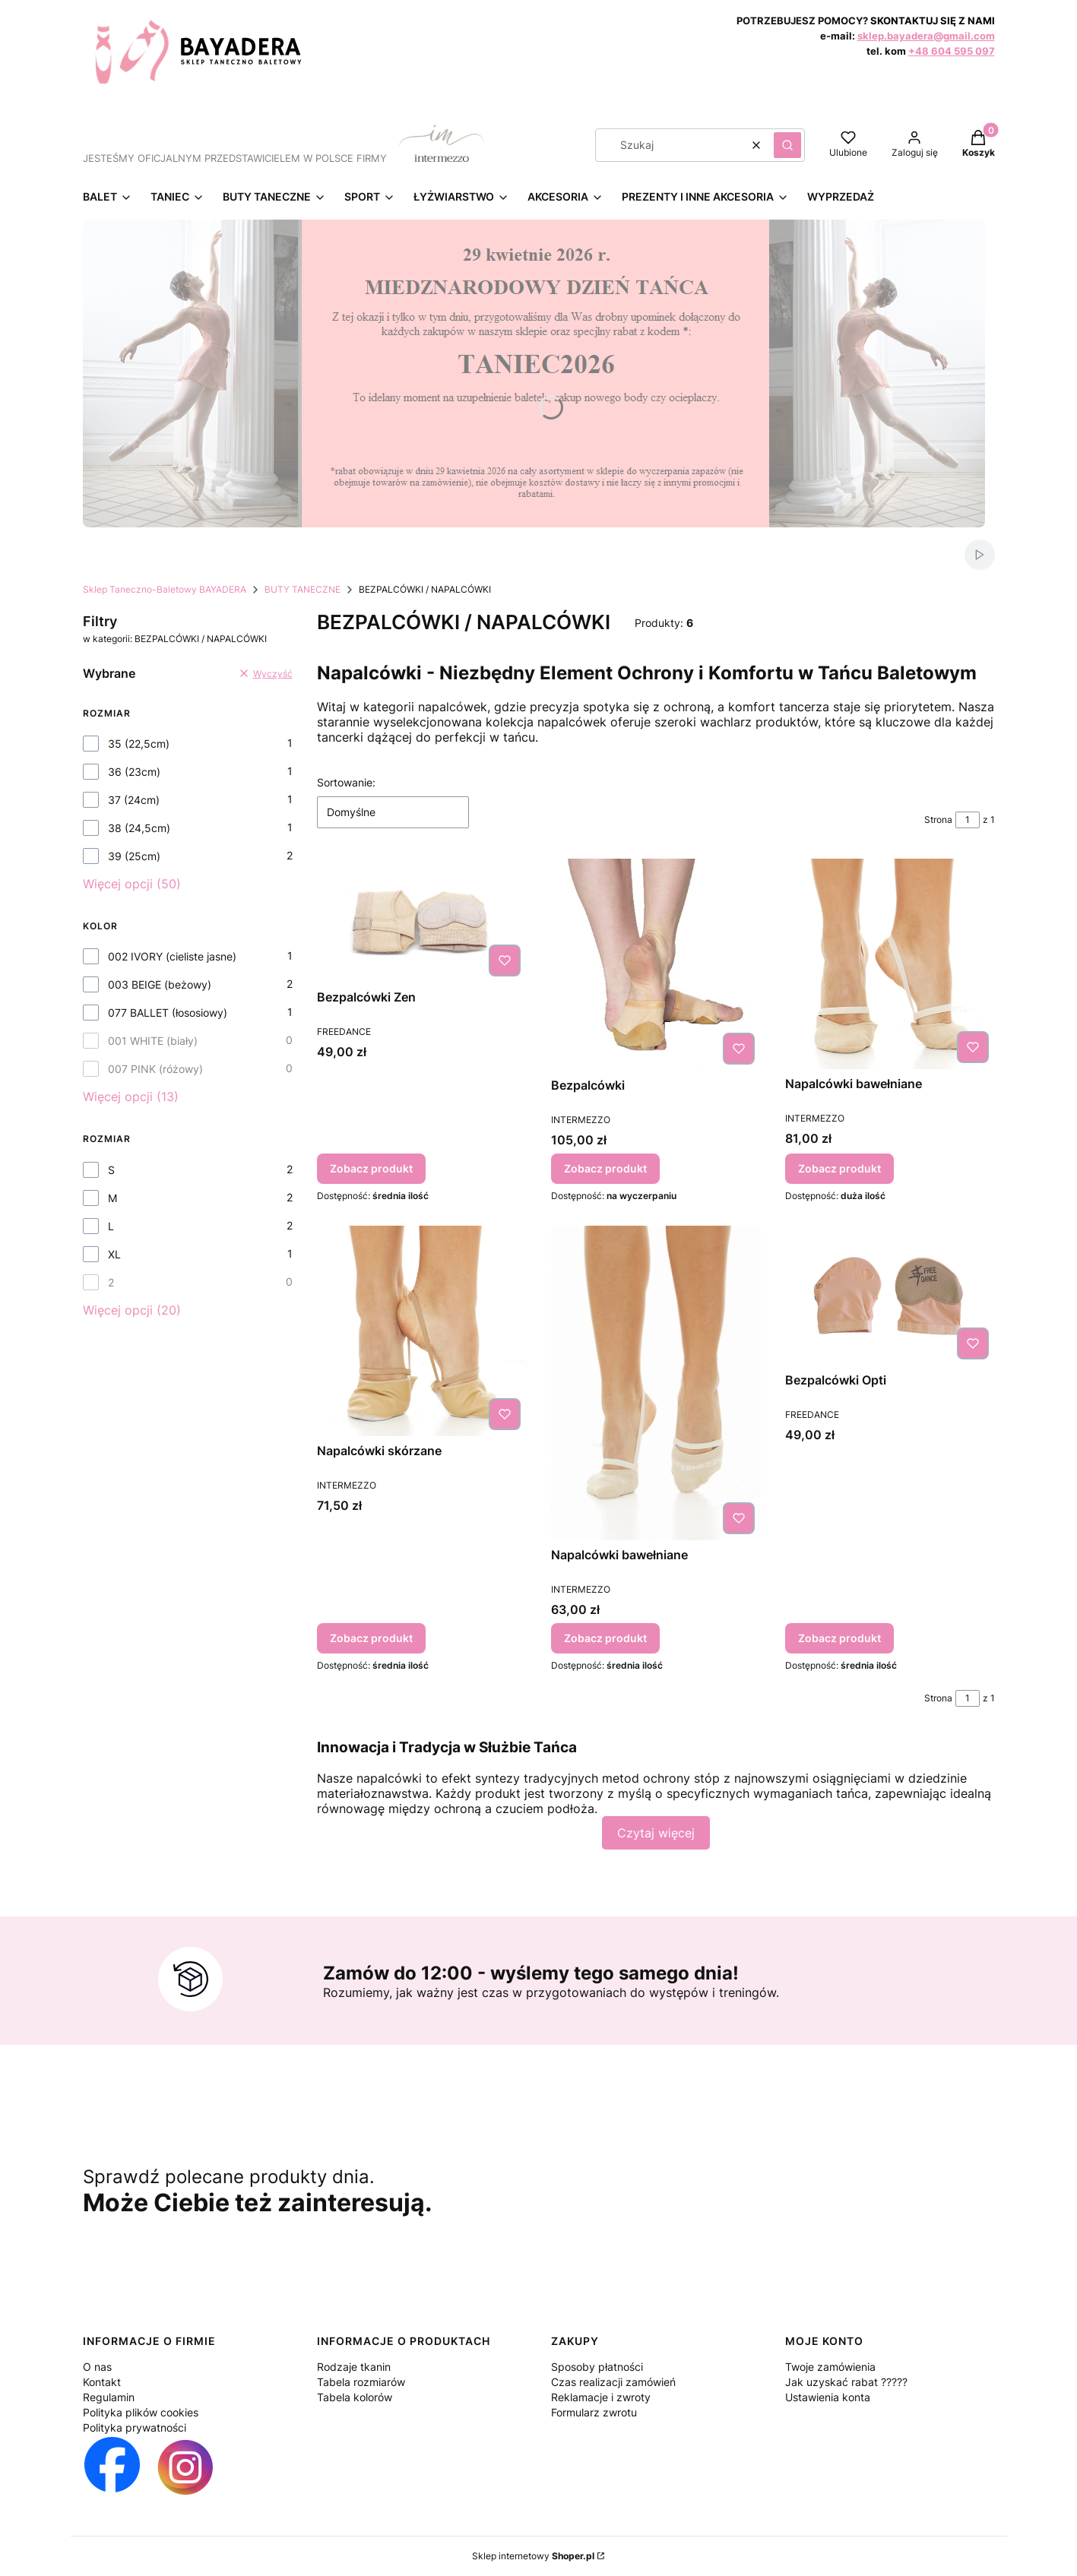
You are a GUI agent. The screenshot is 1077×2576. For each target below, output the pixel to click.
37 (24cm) (134, 799)
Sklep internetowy (533, 2556)
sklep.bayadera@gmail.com (926, 36)
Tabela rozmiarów (361, 2381)
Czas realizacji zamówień (613, 2381)
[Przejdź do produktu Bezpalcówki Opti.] (890, 1296)
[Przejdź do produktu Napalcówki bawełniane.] (890, 964)
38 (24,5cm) (139, 827)
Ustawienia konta (827, 2397)
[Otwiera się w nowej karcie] (112, 2467)
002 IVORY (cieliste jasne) (172, 956)
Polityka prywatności (134, 2427)
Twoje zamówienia (830, 2366)
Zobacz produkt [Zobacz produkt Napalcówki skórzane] (371, 1638)
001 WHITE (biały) (153, 1040)
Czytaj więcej (656, 1832)
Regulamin (109, 2397)
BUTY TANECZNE (302, 589)
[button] (787, 145)
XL (114, 1254)
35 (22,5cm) (138, 743)
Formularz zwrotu (594, 2412)
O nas (97, 2366)
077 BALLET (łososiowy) (167, 1012)
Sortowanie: (346, 782)
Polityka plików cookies (140, 2412)
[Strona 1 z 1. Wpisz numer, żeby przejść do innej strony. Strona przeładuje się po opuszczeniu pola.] (967, 820)
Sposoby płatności (597, 2366)
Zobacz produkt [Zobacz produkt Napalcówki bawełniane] (839, 1168)
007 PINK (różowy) (155, 1068)
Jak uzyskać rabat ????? (846, 2381)
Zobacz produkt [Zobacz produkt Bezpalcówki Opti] (839, 1638)
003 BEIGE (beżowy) (159, 984)
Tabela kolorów (354, 2397)
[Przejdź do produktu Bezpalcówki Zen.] (422, 921)
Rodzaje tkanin (354, 2366)
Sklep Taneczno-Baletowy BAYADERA (164, 589)
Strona (938, 819)
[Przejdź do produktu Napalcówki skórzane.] (422, 1331)
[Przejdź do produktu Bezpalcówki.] (656, 965)
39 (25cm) (134, 856)
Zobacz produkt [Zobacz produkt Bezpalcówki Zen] (371, 1168)
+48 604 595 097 (951, 51)
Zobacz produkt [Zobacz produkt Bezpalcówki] (605, 1168)
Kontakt (102, 2381)
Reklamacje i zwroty (601, 2397)
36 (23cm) (134, 771)
